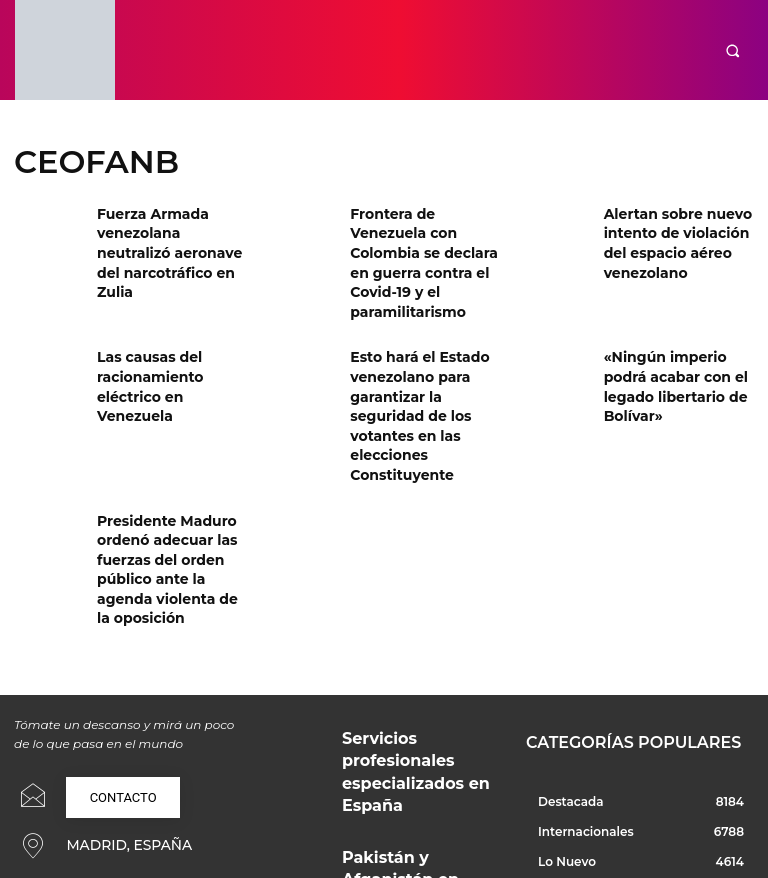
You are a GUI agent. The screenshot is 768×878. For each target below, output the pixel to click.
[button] (732, 50)
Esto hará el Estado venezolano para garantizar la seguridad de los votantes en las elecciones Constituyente (422, 364)
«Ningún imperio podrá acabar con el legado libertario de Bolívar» (676, 339)
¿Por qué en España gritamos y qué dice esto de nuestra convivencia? (417, 787)
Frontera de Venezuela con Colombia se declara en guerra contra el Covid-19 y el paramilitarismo (420, 246)
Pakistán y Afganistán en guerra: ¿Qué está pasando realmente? (410, 716)
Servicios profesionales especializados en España (407, 638)
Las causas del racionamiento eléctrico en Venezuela (172, 339)
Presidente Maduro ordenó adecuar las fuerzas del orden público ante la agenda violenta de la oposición (171, 483)
